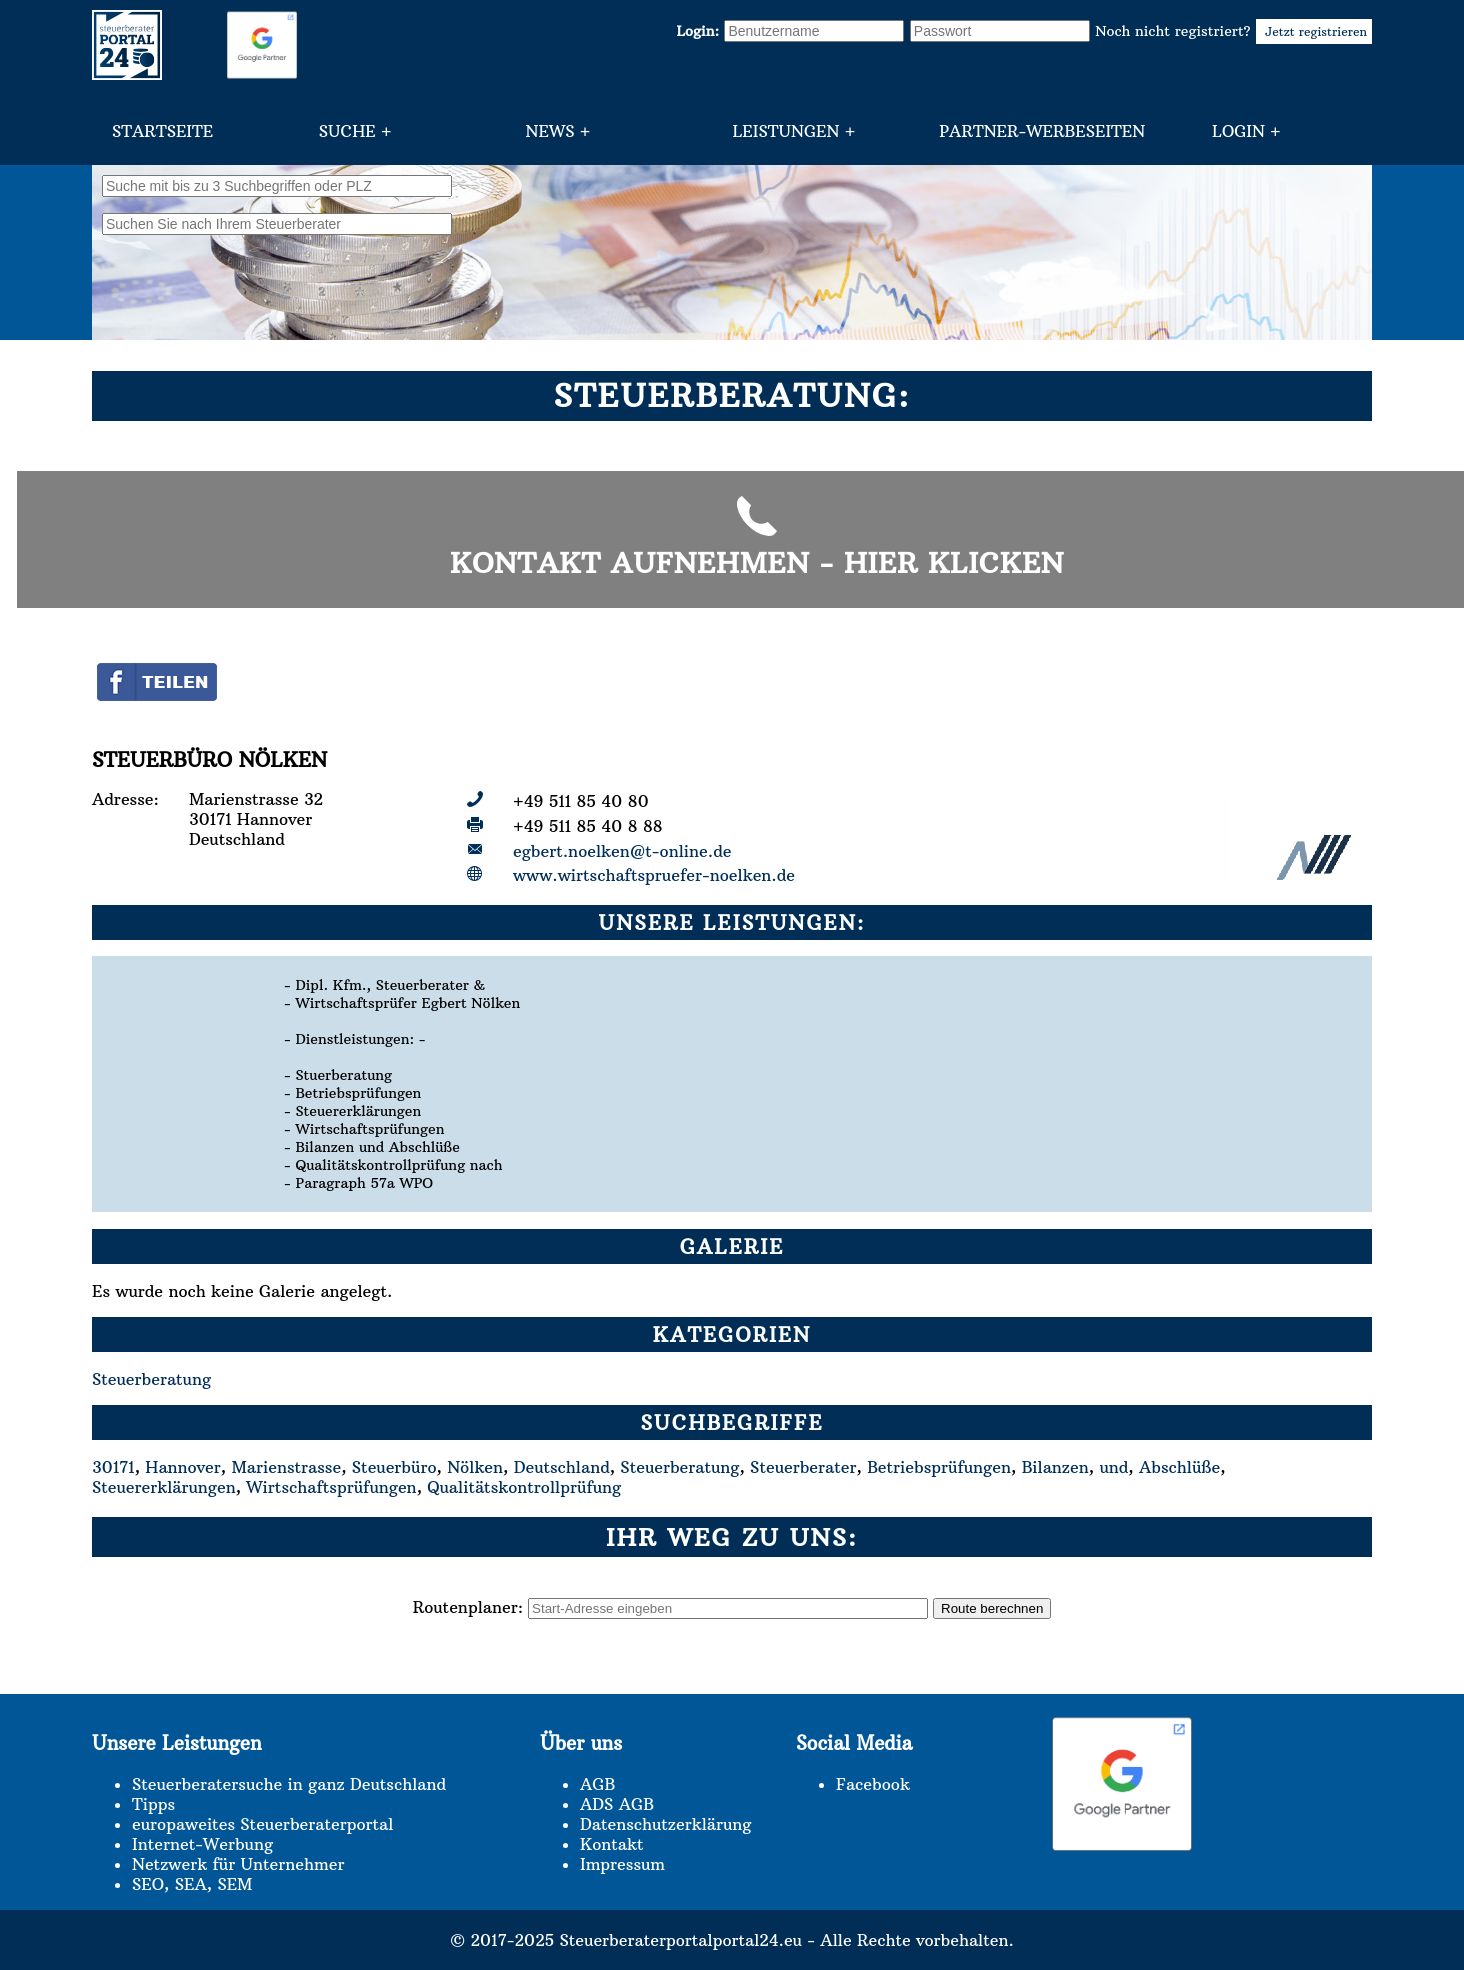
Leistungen (785, 131)
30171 (113, 1467)
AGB (597, 1784)
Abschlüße (1179, 1467)
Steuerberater (803, 1467)
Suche (347, 131)
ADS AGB (617, 1804)
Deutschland (562, 1467)
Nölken (475, 1467)
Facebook (873, 1784)
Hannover (182, 1467)
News (550, 131)
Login (1238, 131)
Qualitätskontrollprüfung (524, 1487)
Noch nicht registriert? (1233, 31)
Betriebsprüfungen (939, 1467)
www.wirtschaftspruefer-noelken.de (654, 875)
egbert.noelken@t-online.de (622, 851)
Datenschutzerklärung (665, 1824)
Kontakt (611, 1844)
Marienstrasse (286, 1467)
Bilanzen (1055, 1467)
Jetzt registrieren (1314, 31)
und (1113, 1467)
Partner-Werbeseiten (1042, 131)
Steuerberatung (151, 1379)
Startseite (162, 131)
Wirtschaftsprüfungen (331, 1487)
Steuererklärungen (164, 1487)
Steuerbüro (394, 1467)
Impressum (622, 1864)
